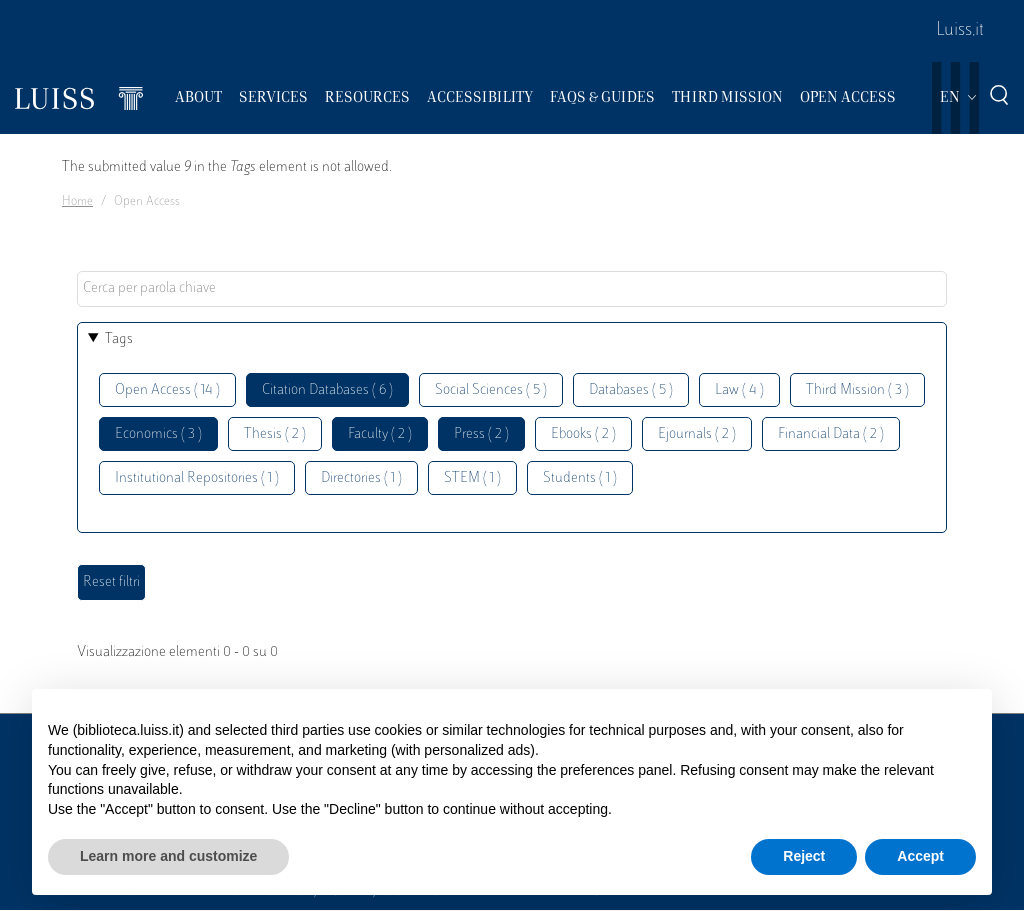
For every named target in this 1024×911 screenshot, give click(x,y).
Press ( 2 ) (481, 434)
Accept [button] (920, 856)
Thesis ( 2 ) (275, 434)
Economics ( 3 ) (158, 434)
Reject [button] (804, 856)
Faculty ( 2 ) (380, 434)
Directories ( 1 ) (361, 478)
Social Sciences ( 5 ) (491, 390)
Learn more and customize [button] (168, 856)
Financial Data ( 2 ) (831, 434)
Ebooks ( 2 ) (583, 434)
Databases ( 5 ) (631, 390)
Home (77, 202)
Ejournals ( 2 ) (697, 434)
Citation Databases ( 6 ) (327, 390)
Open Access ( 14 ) (167, 390)
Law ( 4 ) (739, 390)
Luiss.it (960, 31)
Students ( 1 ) (580, 478)
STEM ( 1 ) (472, 478)
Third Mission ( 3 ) (857, 390)
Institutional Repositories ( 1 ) (197, 478)
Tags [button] (119, 339)
